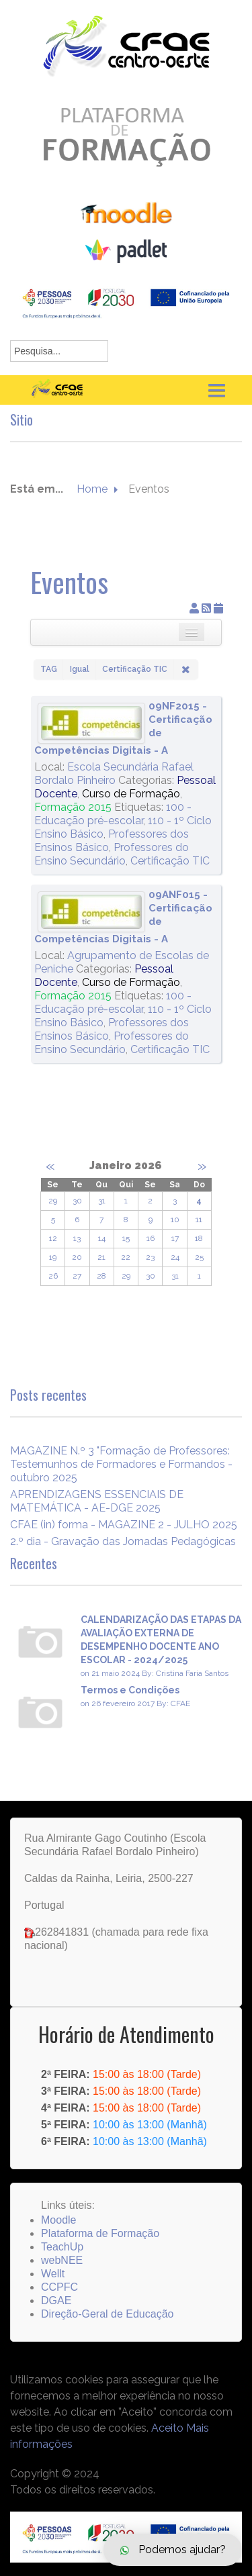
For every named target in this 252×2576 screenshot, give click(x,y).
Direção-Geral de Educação (107, 2314)
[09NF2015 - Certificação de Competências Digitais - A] (91, 723)
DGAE (56, 2300)
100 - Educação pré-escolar (113, 814)
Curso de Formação (131, 793)
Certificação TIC (170, 860)
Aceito (167, 2428)
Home (92, 489)
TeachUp (62, 2246)
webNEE (62, 2260)
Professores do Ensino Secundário (111, 854)
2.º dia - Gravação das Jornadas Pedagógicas (123, 1541)
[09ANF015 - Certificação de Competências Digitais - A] (91, 911)
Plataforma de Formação (100, 2233)
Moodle (58, 2220)
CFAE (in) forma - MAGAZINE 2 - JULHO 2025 (123, 1524)
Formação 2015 (73, 807)
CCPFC (59, 2287)
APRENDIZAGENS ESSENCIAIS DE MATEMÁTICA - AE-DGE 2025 (96, 1501)
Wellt (53, 2273)
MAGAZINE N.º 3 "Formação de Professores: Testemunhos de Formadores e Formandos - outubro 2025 (121, 1464)
